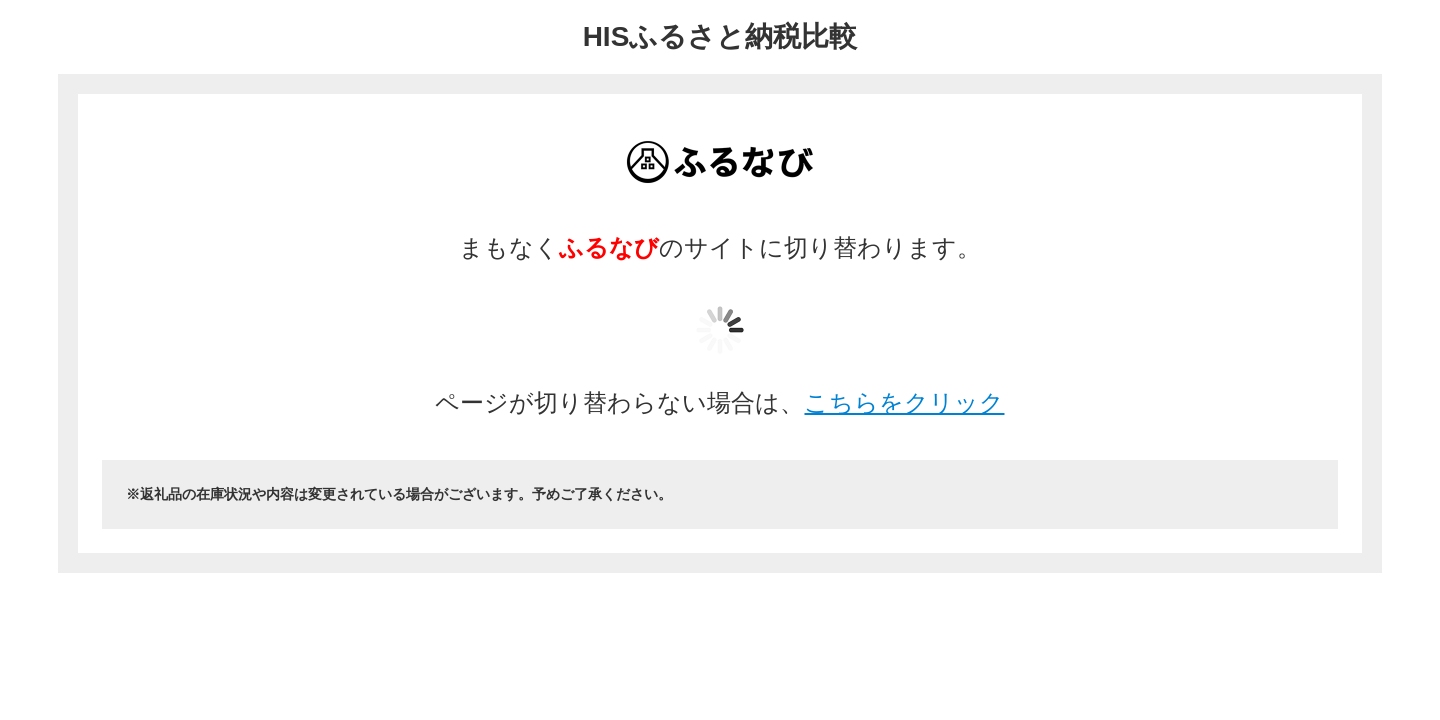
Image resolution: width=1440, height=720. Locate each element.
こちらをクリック (904, 402)
